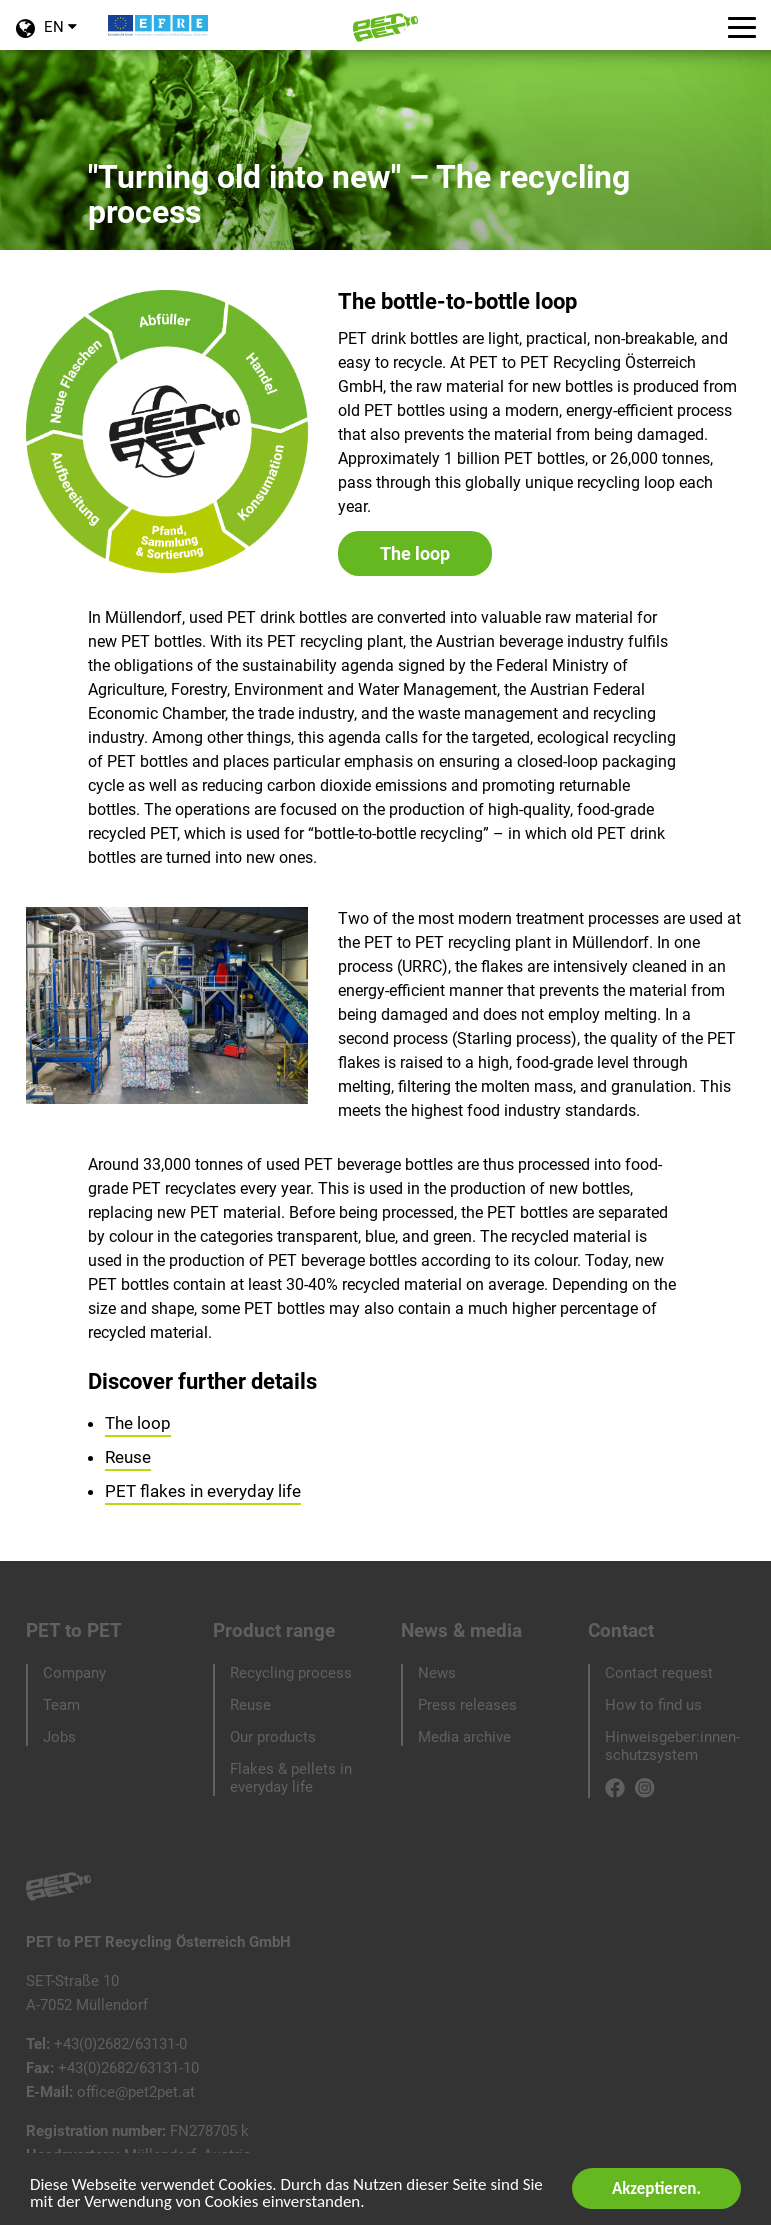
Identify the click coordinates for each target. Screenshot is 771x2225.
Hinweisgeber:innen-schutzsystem (672, 1746)
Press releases (467, 1705)
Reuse (128, 1457)
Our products (273, 1737)
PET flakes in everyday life (203, 1491)
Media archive (464, 1737)
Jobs (59, 1737)
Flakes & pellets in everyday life (291, 1778)
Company (74, 1673)
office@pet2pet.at (136, 2092)
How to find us (653, 1705)
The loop (415, 553)
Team (61, 1705)
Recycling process (291, 1673)
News (437, 1673)
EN (46, 35)
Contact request (659, 1673)
